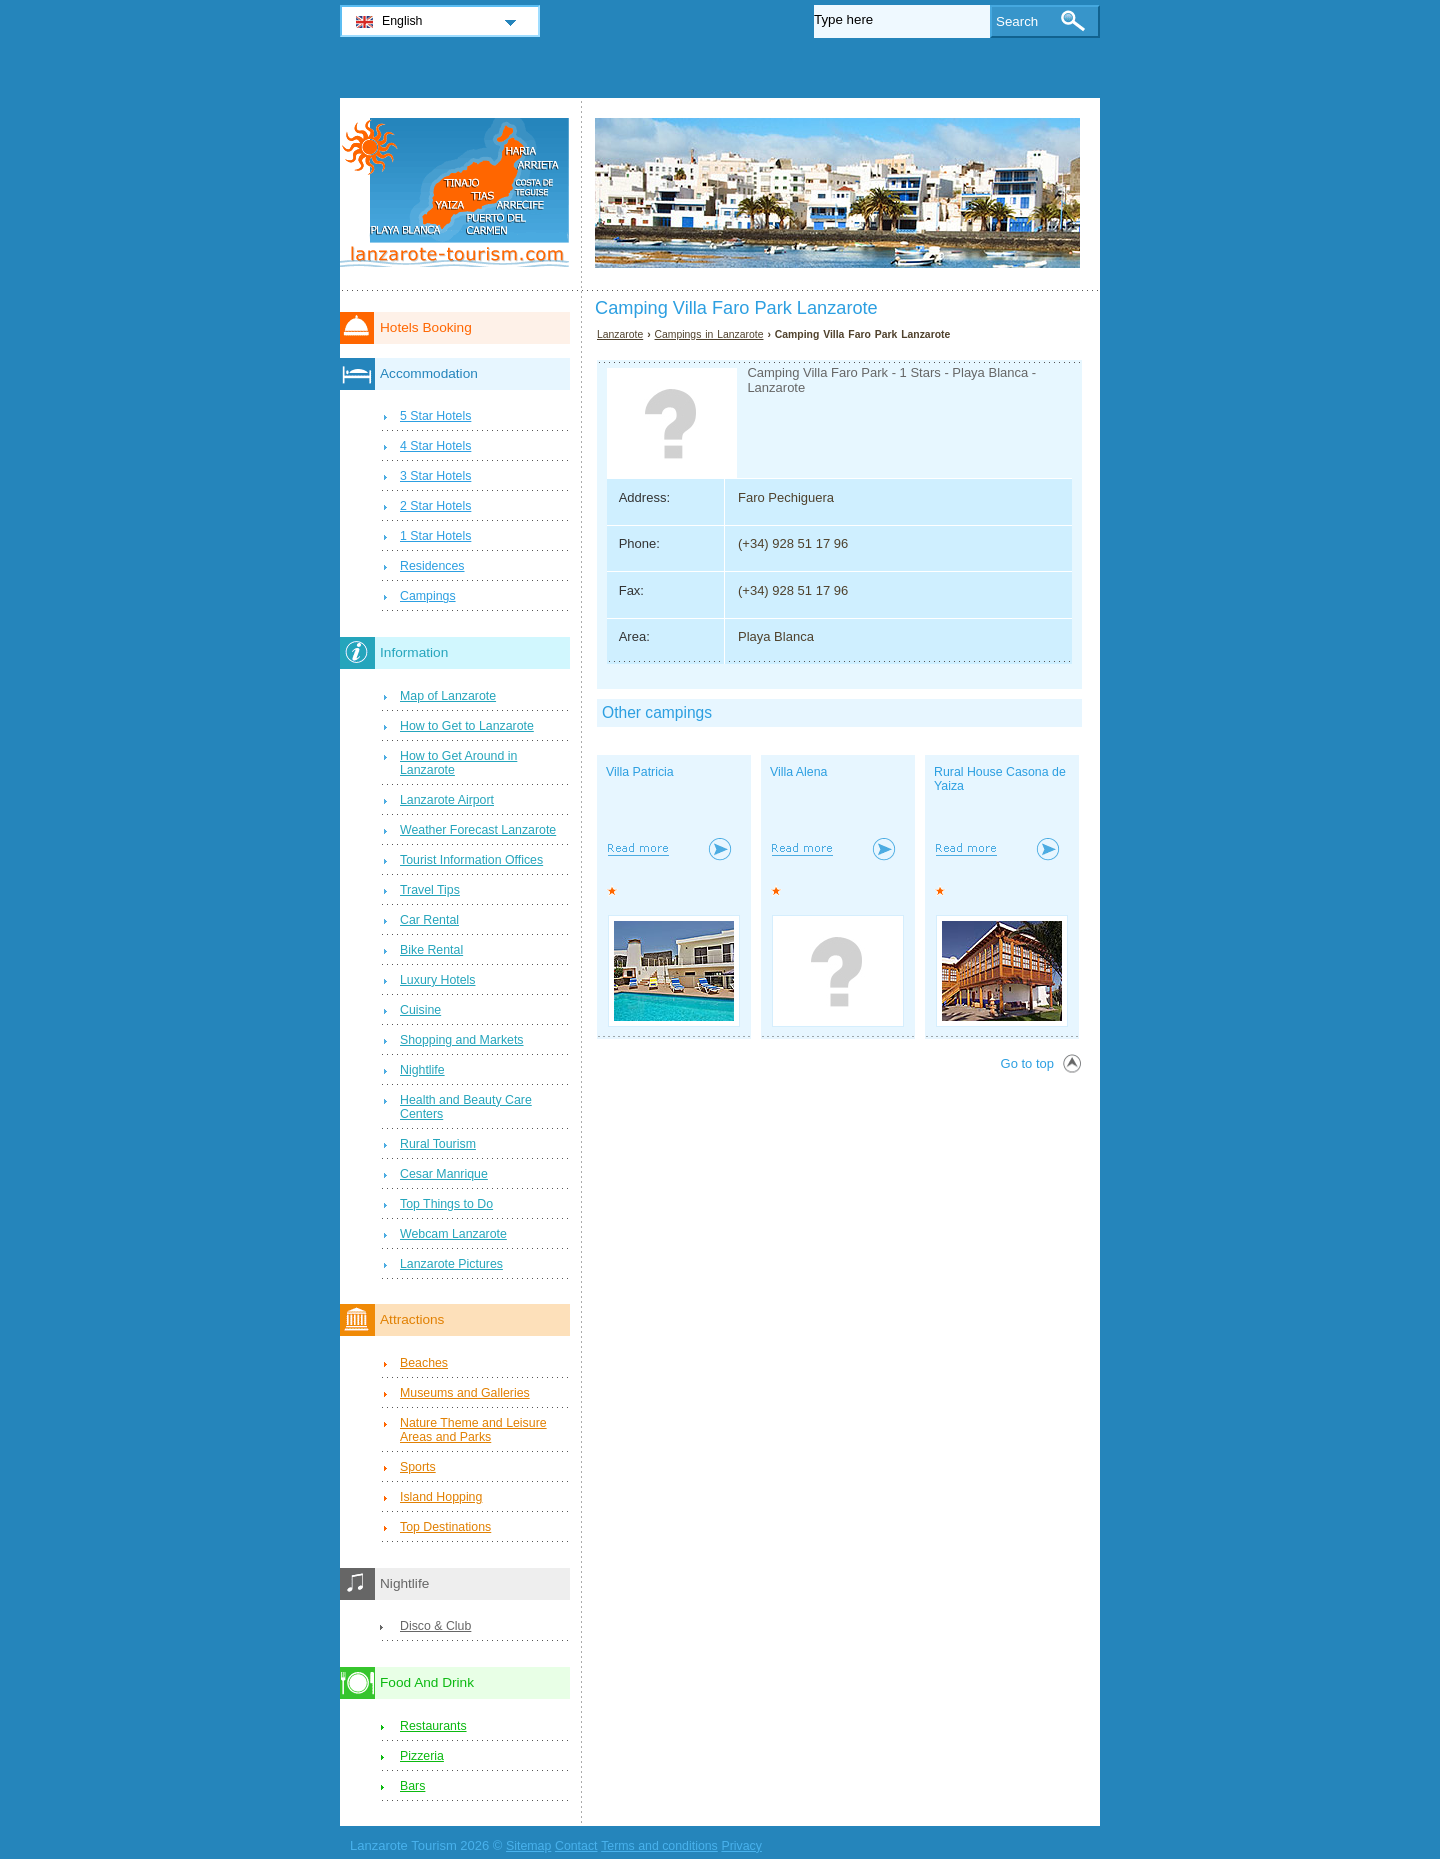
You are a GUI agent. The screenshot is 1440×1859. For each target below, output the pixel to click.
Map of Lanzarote (448, 696)
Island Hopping (441, 1497)
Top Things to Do (446, 1204)
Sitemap (528, 1846)
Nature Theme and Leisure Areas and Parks (473, 1430)
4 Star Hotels (435, 446)
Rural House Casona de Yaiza (1000, 779)
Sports (418, 1467)
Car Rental (429, 920)
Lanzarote (620, 334)
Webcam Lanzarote (453, 1234)
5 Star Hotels (435, 416)
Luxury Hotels (437, 980)
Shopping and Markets (462, 1040)
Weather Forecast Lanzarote (478, 830)
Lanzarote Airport (447, 800)
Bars (412, 1786)
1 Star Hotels (435, 536)
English (402, 21)
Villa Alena (798, 772)
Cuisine (420, 1010)
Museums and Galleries (465, 1393)
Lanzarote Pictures (451, 1264)
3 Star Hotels (435, 476)
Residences (432, 566)
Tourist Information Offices (471, 860)
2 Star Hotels (435, 506)
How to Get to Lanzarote (467, 726)
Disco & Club (435, 1626)
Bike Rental (431, 950)
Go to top (1027, 1063)
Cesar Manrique (444, 1174)
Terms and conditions (659, 1846)
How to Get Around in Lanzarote (458, 763)
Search (1017, 21)
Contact (576, 1846)
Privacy (741, 1846)
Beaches (424, 1363)
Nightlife (422, 1070)
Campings (428, 596)
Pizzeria (422, 1756)
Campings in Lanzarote (709, 334)
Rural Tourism (438, 1144)
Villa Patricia (640, 772)
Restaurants (433, 1726)
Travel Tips (430, 890)
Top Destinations (445, 1527)
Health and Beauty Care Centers (466, 1107)
